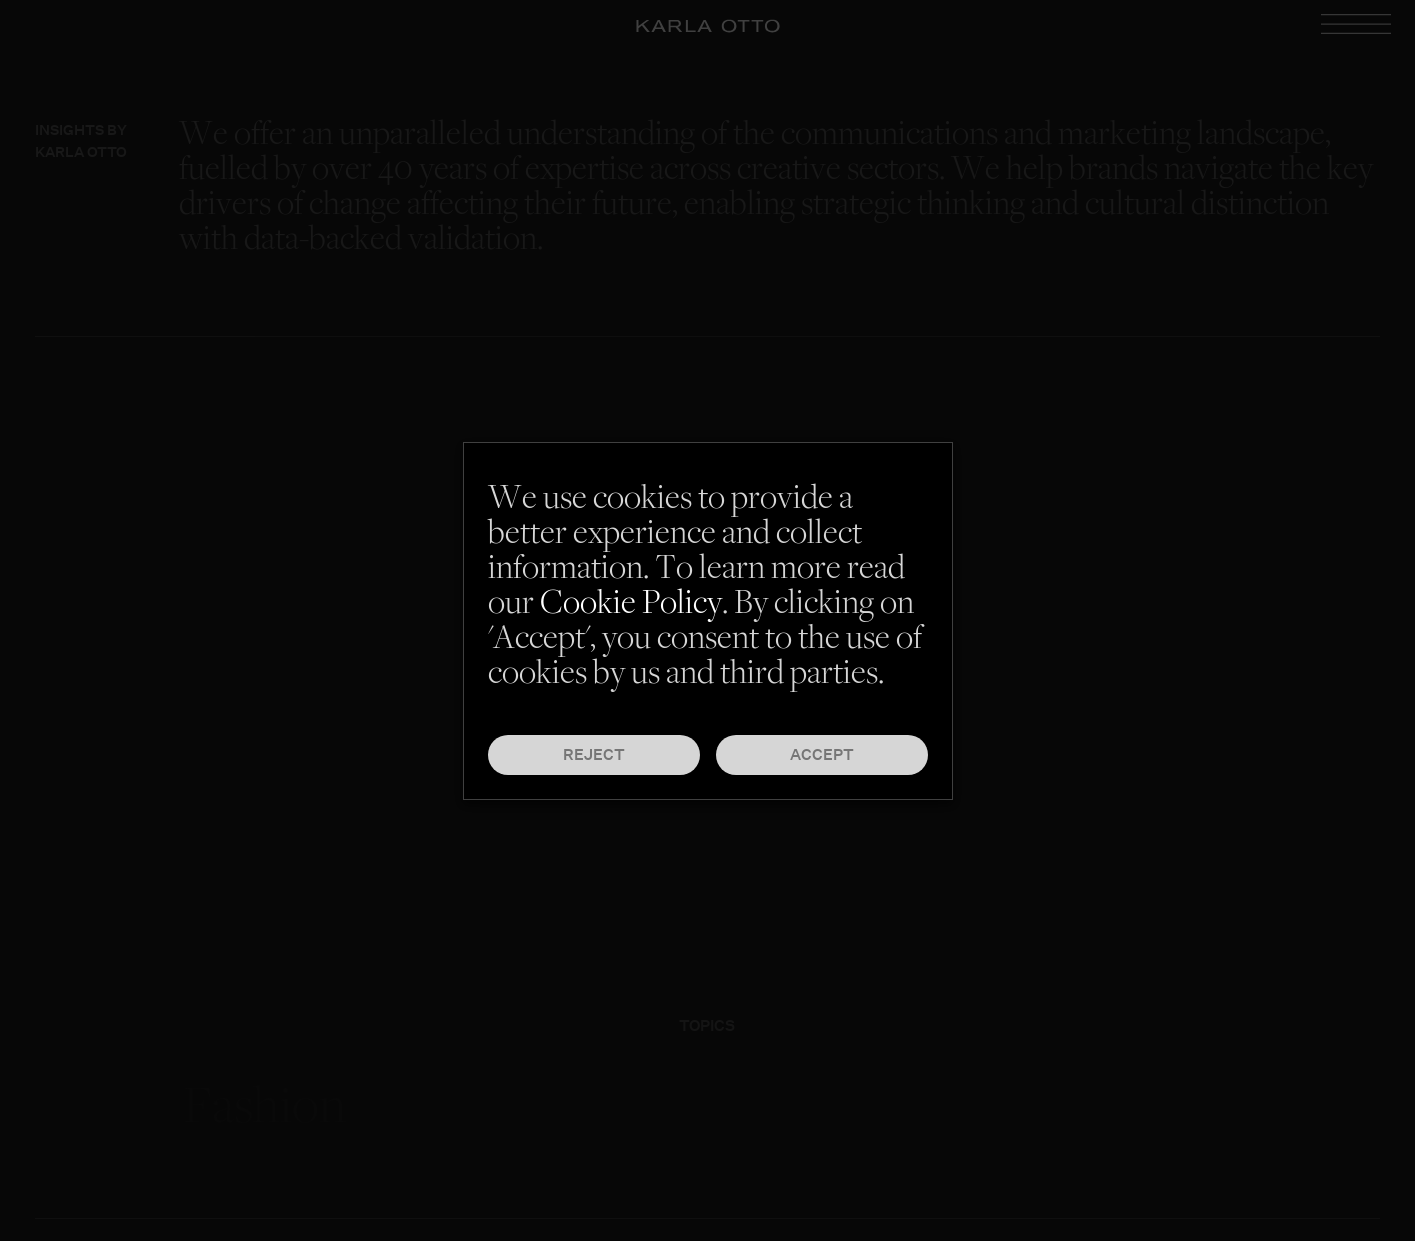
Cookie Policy (631, 605)
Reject (594, 754)
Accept (822, 754)
